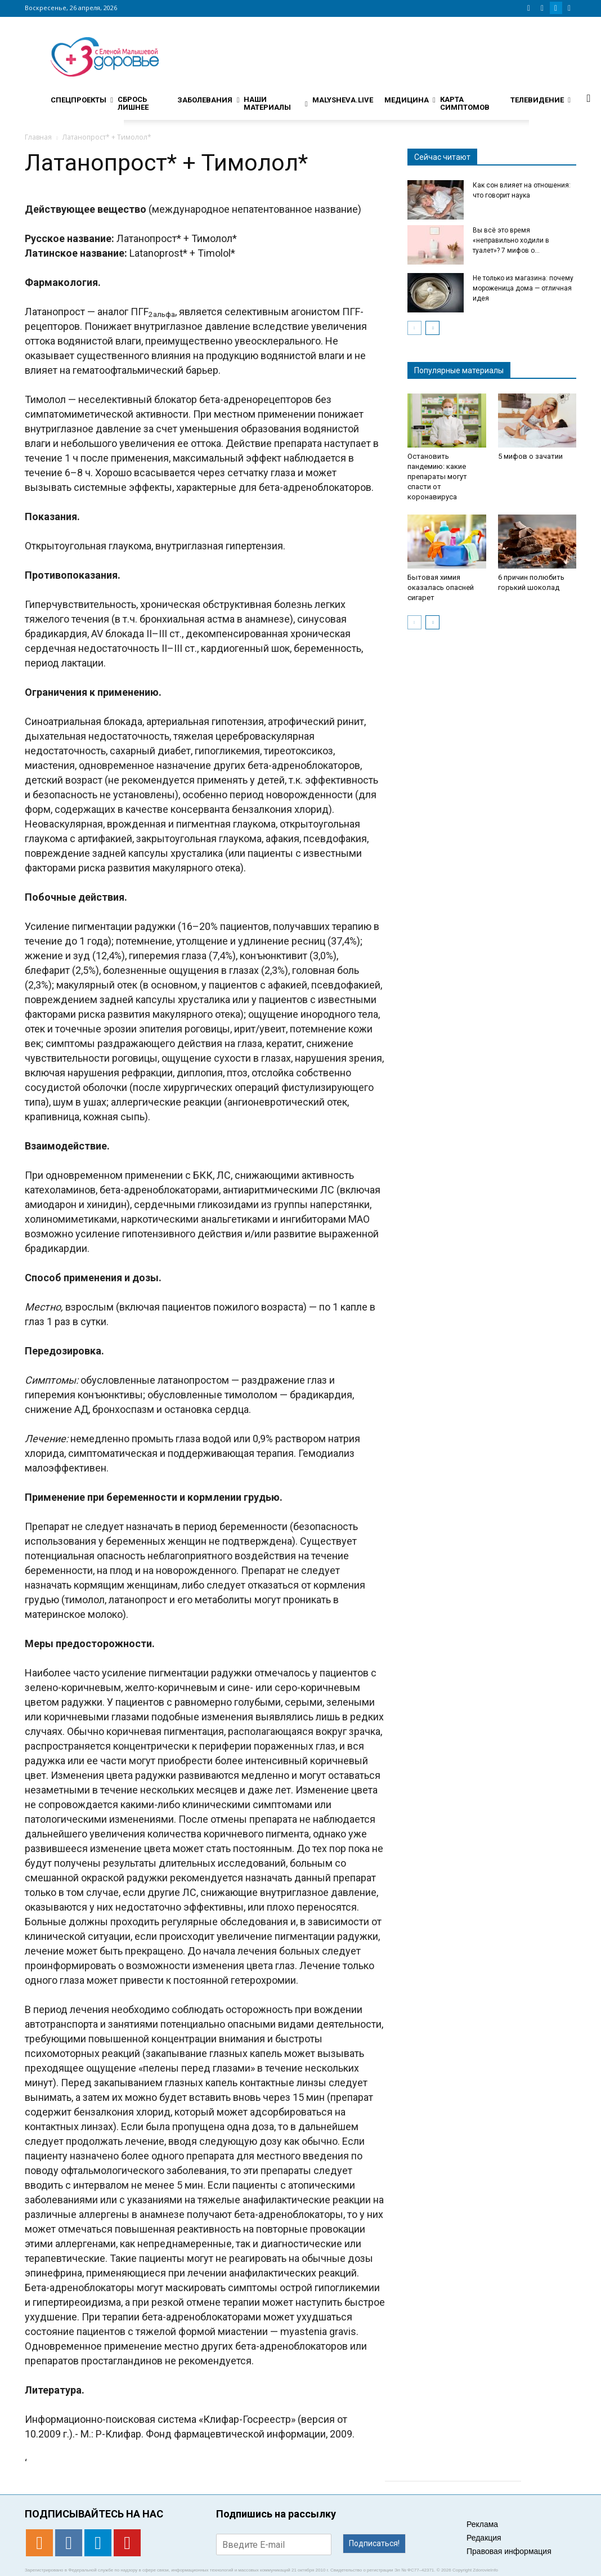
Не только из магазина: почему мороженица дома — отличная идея (523, 288)
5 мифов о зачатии (530, 456)
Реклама (482, 2524)
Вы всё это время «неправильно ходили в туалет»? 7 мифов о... (511, 240)
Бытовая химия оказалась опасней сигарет (440, 587)
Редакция (484, 2537)
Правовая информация (509, 2551)
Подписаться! (374, 2543)
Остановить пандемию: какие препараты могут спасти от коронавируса (437, 476)
